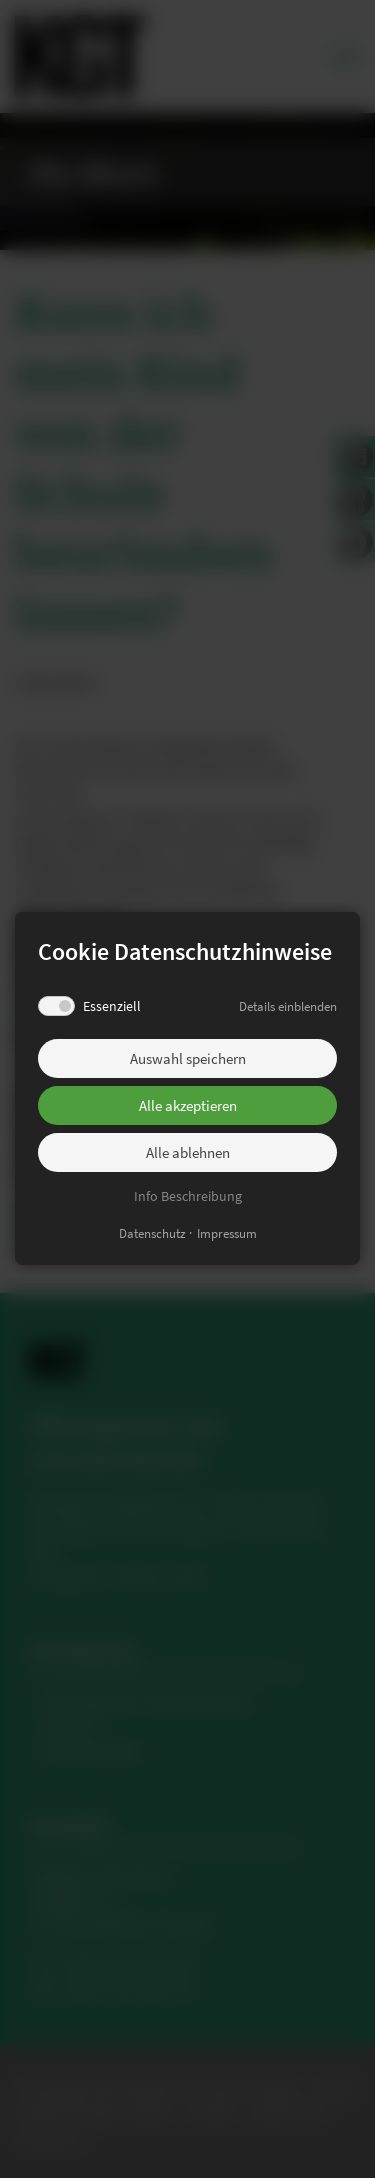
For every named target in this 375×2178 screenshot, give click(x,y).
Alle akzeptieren (188, 1105)
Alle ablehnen (188, 1152)
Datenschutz (152, 1234)
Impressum (227, 1234)
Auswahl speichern (188, 1058)
